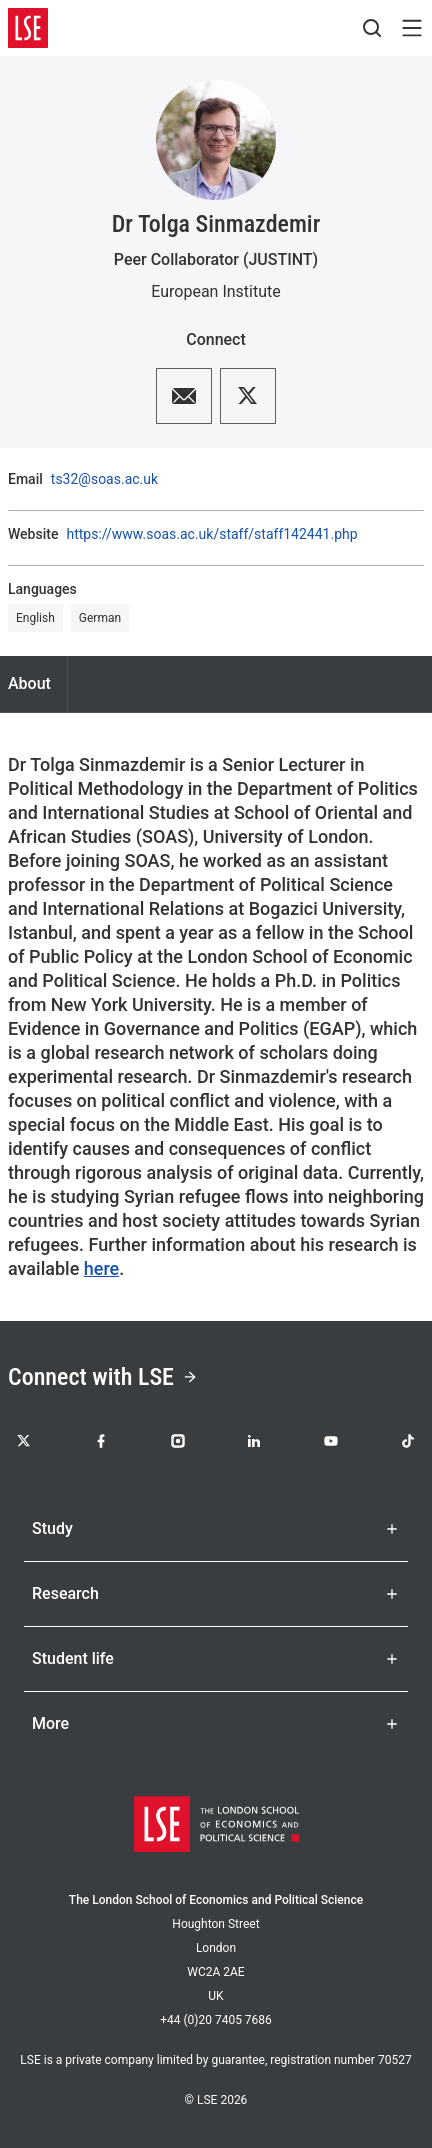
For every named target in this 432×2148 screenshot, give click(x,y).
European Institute (216, 291)
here (101, 1268)
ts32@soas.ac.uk (104, 479)
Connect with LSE (103, 1377)
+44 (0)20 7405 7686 (216, 2020)
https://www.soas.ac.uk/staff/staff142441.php (211, 534)
